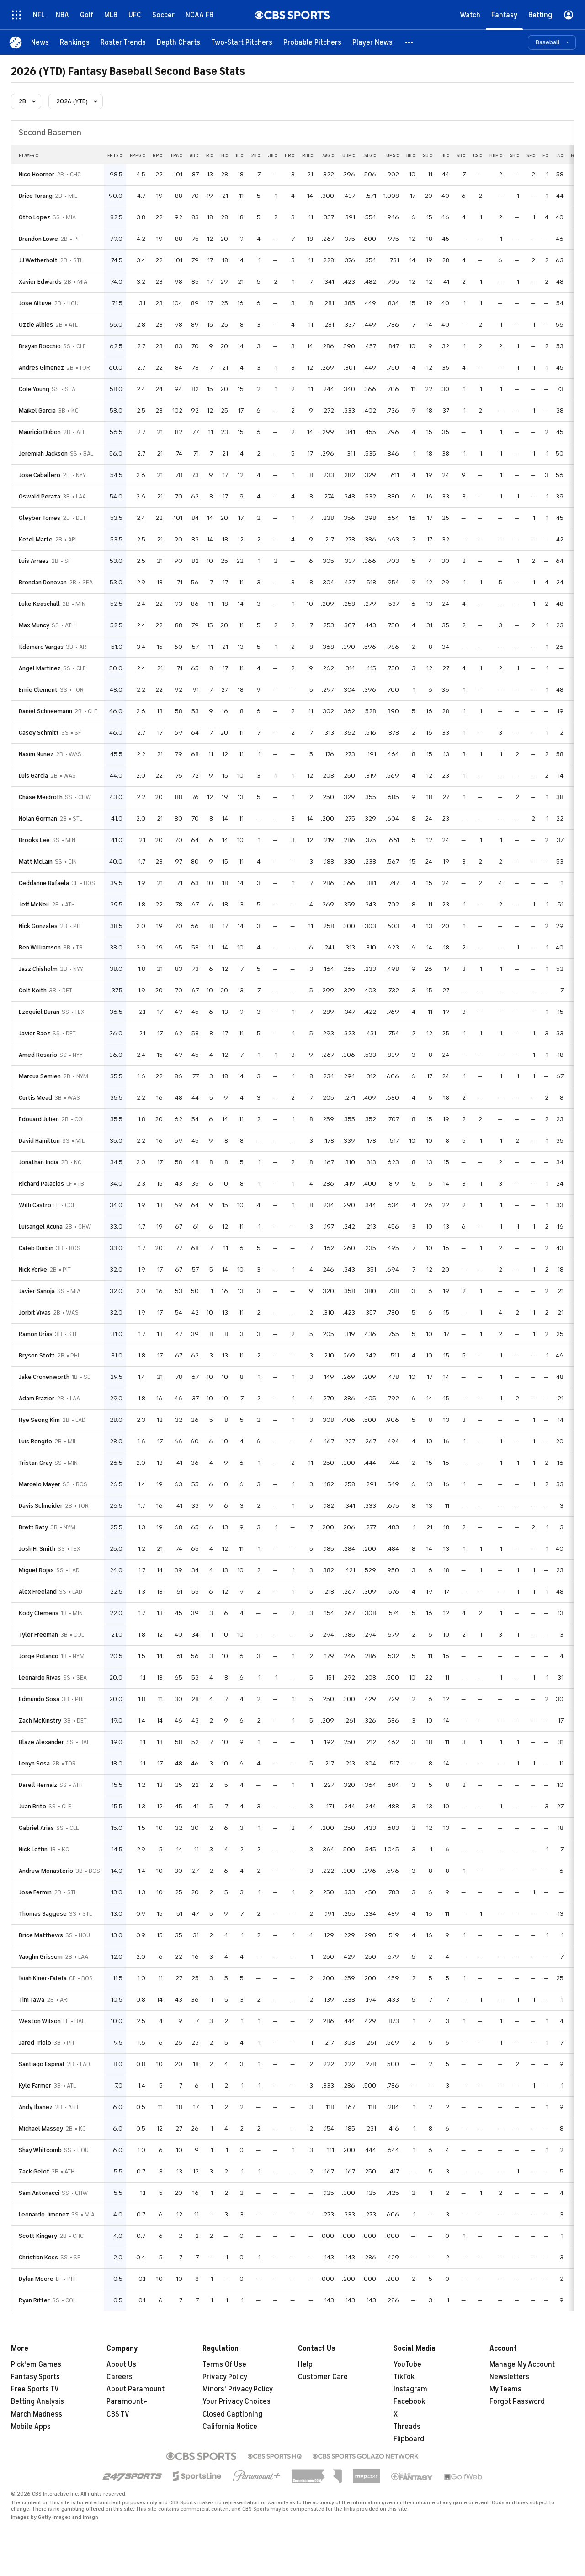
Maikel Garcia (37, 410)
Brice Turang (36, 196)
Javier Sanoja (37, 1291)
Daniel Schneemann (45, 711)
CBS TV (117, 2414)
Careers (119, 2376)
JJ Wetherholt (38, 260)
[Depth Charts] (178, 42)
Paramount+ (126, 2401)
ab (194, 155)
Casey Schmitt (39, 733)
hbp (495, 155)
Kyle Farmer (35, 2085)
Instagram (410, 2389)
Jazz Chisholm (38, 969)
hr (290, 155)
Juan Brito (32, 1806)
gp (158, 155)
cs (477, 155)
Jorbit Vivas (35, 1312)
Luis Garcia (33, 775)
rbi (307, 155)
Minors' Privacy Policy (237, 2389)
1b (239, 155)
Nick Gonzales (38, 926)
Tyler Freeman (38, 1634)
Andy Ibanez (36, 2107)
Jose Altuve (35, 303)
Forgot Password (517, 2401)
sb (461, 155)
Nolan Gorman (38, 818)
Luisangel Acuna (41, 1226)
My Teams (505, 2389)
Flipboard (409, 2438)
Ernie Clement (38, 690)
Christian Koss (38, 2257)
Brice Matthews (41, 1935)
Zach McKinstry (40, 1720)
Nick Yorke (33, 1269)
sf (530, 155)
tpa (176, 155)
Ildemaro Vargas (41, 647)
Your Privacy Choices (236, 2401)
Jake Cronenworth (44, 1377)
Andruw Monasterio (46, 1871)
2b (256, 155)
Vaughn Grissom (41, 1957)
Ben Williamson (40, 947)
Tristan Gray (35, 1463)
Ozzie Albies (36, 325)
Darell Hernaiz (38, 1785)
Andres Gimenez (41, 367)
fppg (137, 155)
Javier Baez (34, 1033)
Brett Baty (33, 1527)
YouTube (407, 2364)
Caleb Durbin (36, 1248)
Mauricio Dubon (40, 432)
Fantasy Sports (35, 2376)
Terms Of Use (224, 2364)
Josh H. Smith (37, 1549)
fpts (114, 155)
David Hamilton (39, 1141)
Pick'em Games (36, 2364)
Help (305, 2364)
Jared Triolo (35, 2042)
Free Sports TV (35, 2389)
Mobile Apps (31, 2426)
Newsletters (509, 2376)
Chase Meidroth (41, 797)
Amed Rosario (38, 1055)
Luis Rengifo (35, 1441)
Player (28, 155)
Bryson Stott (37, 1355)
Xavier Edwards (40, 282)
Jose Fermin (35, 1892)
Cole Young (34, 389)
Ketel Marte (36, 539)
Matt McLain (36, 861)
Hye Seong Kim (39, 1420)
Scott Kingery (38, 2236)
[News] (40, 42)
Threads (407, 2426)
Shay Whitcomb (40, 2150)
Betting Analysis (37, 2401)
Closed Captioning (232, 2414)
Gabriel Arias (36, 1828)
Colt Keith (33, 990)
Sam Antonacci (39, 2193)
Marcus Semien (40, 1076)
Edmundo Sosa (39, 1699)
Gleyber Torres (39, 518)
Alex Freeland (38, 1591)
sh (514, 155)
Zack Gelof (34, 2171)
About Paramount (135, 2389)
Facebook (409, 2401)
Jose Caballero (39, 475)
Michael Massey (41, 2128)
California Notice (229, 2426)
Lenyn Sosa (34, 1763)
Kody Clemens (38, 1613)
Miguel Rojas (36, 1570)
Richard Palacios (41, 1183)
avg (328, 155)
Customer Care (323, 2376)
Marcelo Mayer (39, 1484)
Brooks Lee (34, 840)
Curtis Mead (35, 1098)
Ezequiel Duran (39, 1012)
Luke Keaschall (39, 604)
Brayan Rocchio (40, 346)
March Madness (36, 2414)
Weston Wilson (40, 2021)
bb (410, 155)
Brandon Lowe (38, 239)
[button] (409, 42)
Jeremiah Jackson (43, 453)
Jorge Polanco (38, 1656)
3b (272, 155)
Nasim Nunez (36, 754)
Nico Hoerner (36, 174)
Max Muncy (34, 625)
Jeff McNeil (34, 904)
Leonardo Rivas (40, 1677)
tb (444, 155)
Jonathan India (38, 1162)
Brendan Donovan (43, 582)
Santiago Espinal (41, 2064)
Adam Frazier (36, 1398)
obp (348, 155)
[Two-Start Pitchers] (242, 42)
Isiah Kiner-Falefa (43, 1978)
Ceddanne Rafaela (44, 883)
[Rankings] (74, 42)
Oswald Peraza (39, 496)
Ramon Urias (36, 1334)
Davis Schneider (41, 1506)
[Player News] (372, 42)
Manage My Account (522, 2364)
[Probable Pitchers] (312, 42)
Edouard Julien (39, 1119)
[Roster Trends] (123, 42)
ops (392, 155)
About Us (121, 2364)
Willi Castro (35, 1205)
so (427, 155)
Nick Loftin (33, 1849)
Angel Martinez (40, 668)
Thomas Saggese (43, 1914)
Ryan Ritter (34, 2300)
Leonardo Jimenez (44, 2214)
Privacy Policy (224, 2376)
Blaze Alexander (41, 1742)
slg (370, 155)
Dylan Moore (36, 2279)
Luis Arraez (34, 561)
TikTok (404, 2376)
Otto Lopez (34, 217)
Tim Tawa (31, 2000)
